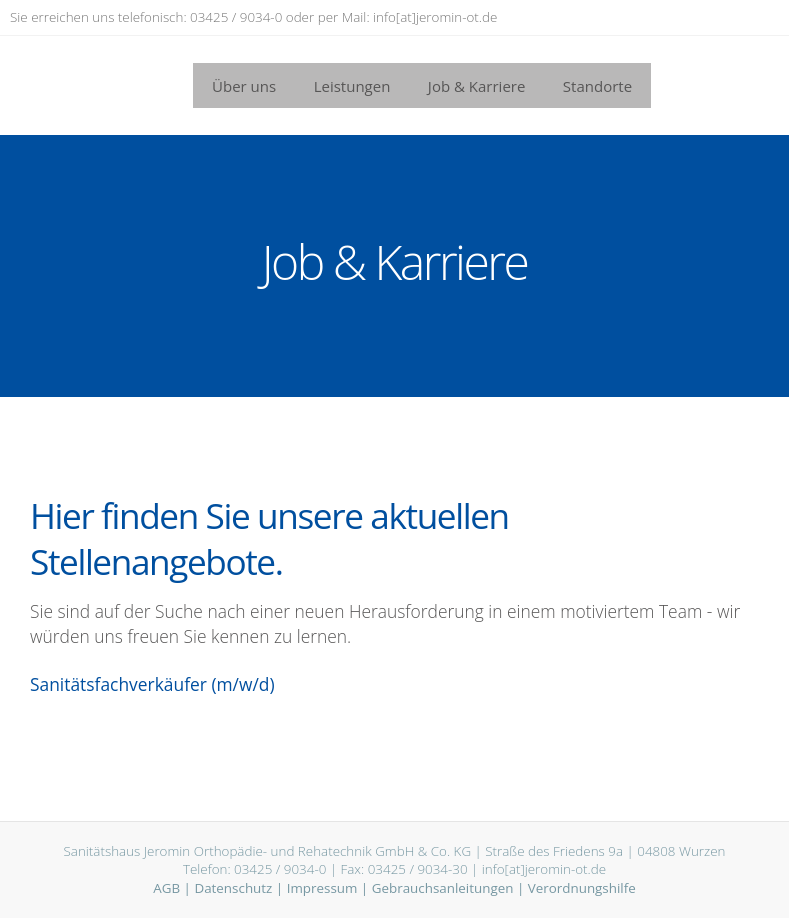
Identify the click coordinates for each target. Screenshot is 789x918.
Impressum (322, 888)
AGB (166, 888)
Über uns (244, 86)
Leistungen (352, 86)
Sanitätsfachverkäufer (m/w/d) (152, 684)
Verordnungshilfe (582, 888)
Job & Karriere (477, 86)
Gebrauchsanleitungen (443, 888)
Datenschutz (233, 888)
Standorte (597, 86)
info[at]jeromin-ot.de (435, 17)
